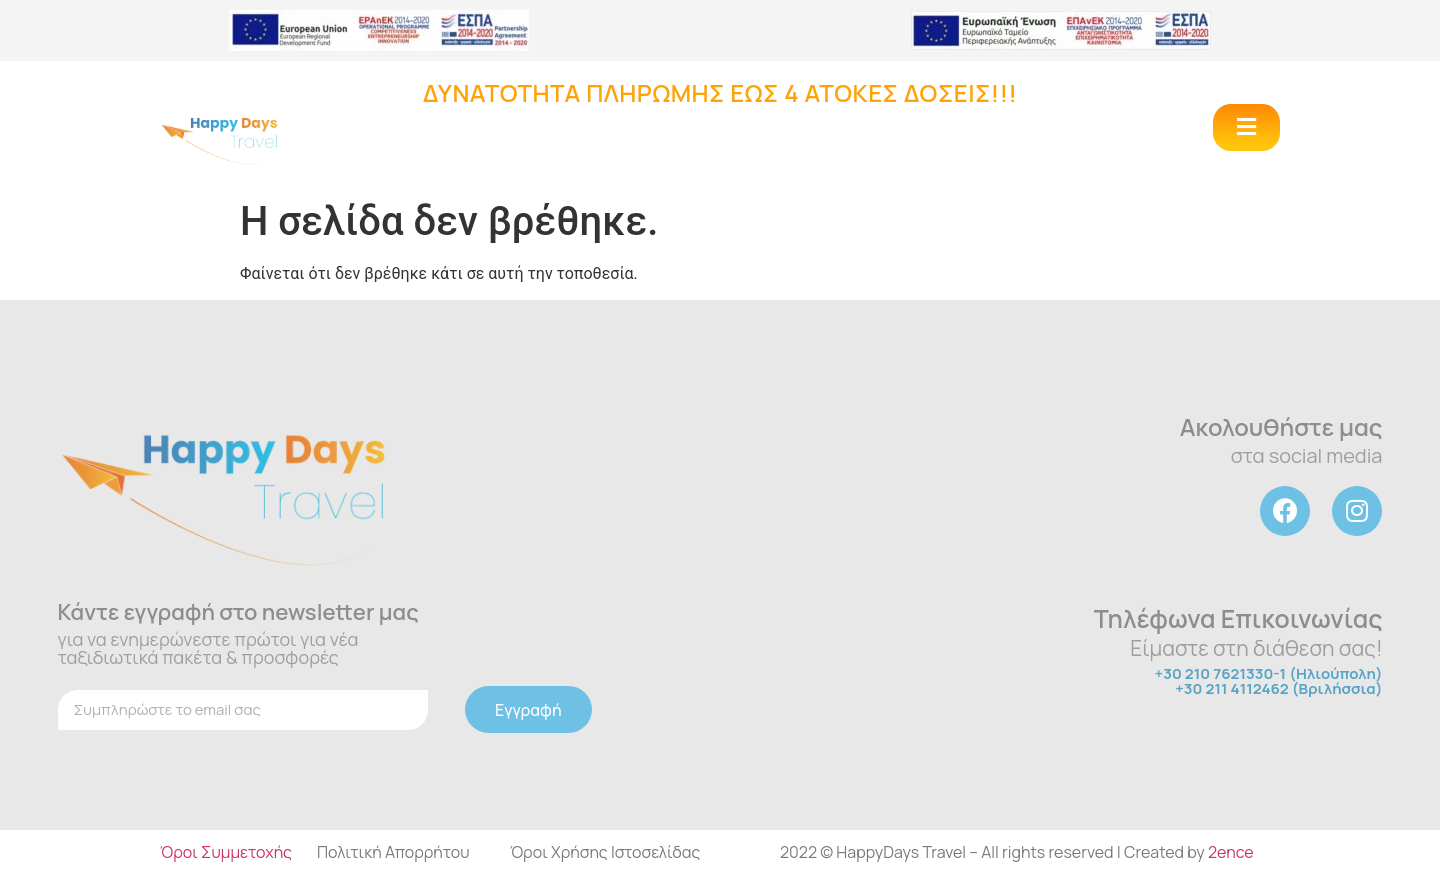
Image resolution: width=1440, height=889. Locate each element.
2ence (1231, 852)
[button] (1246, 127)
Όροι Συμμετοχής (226, 852)
